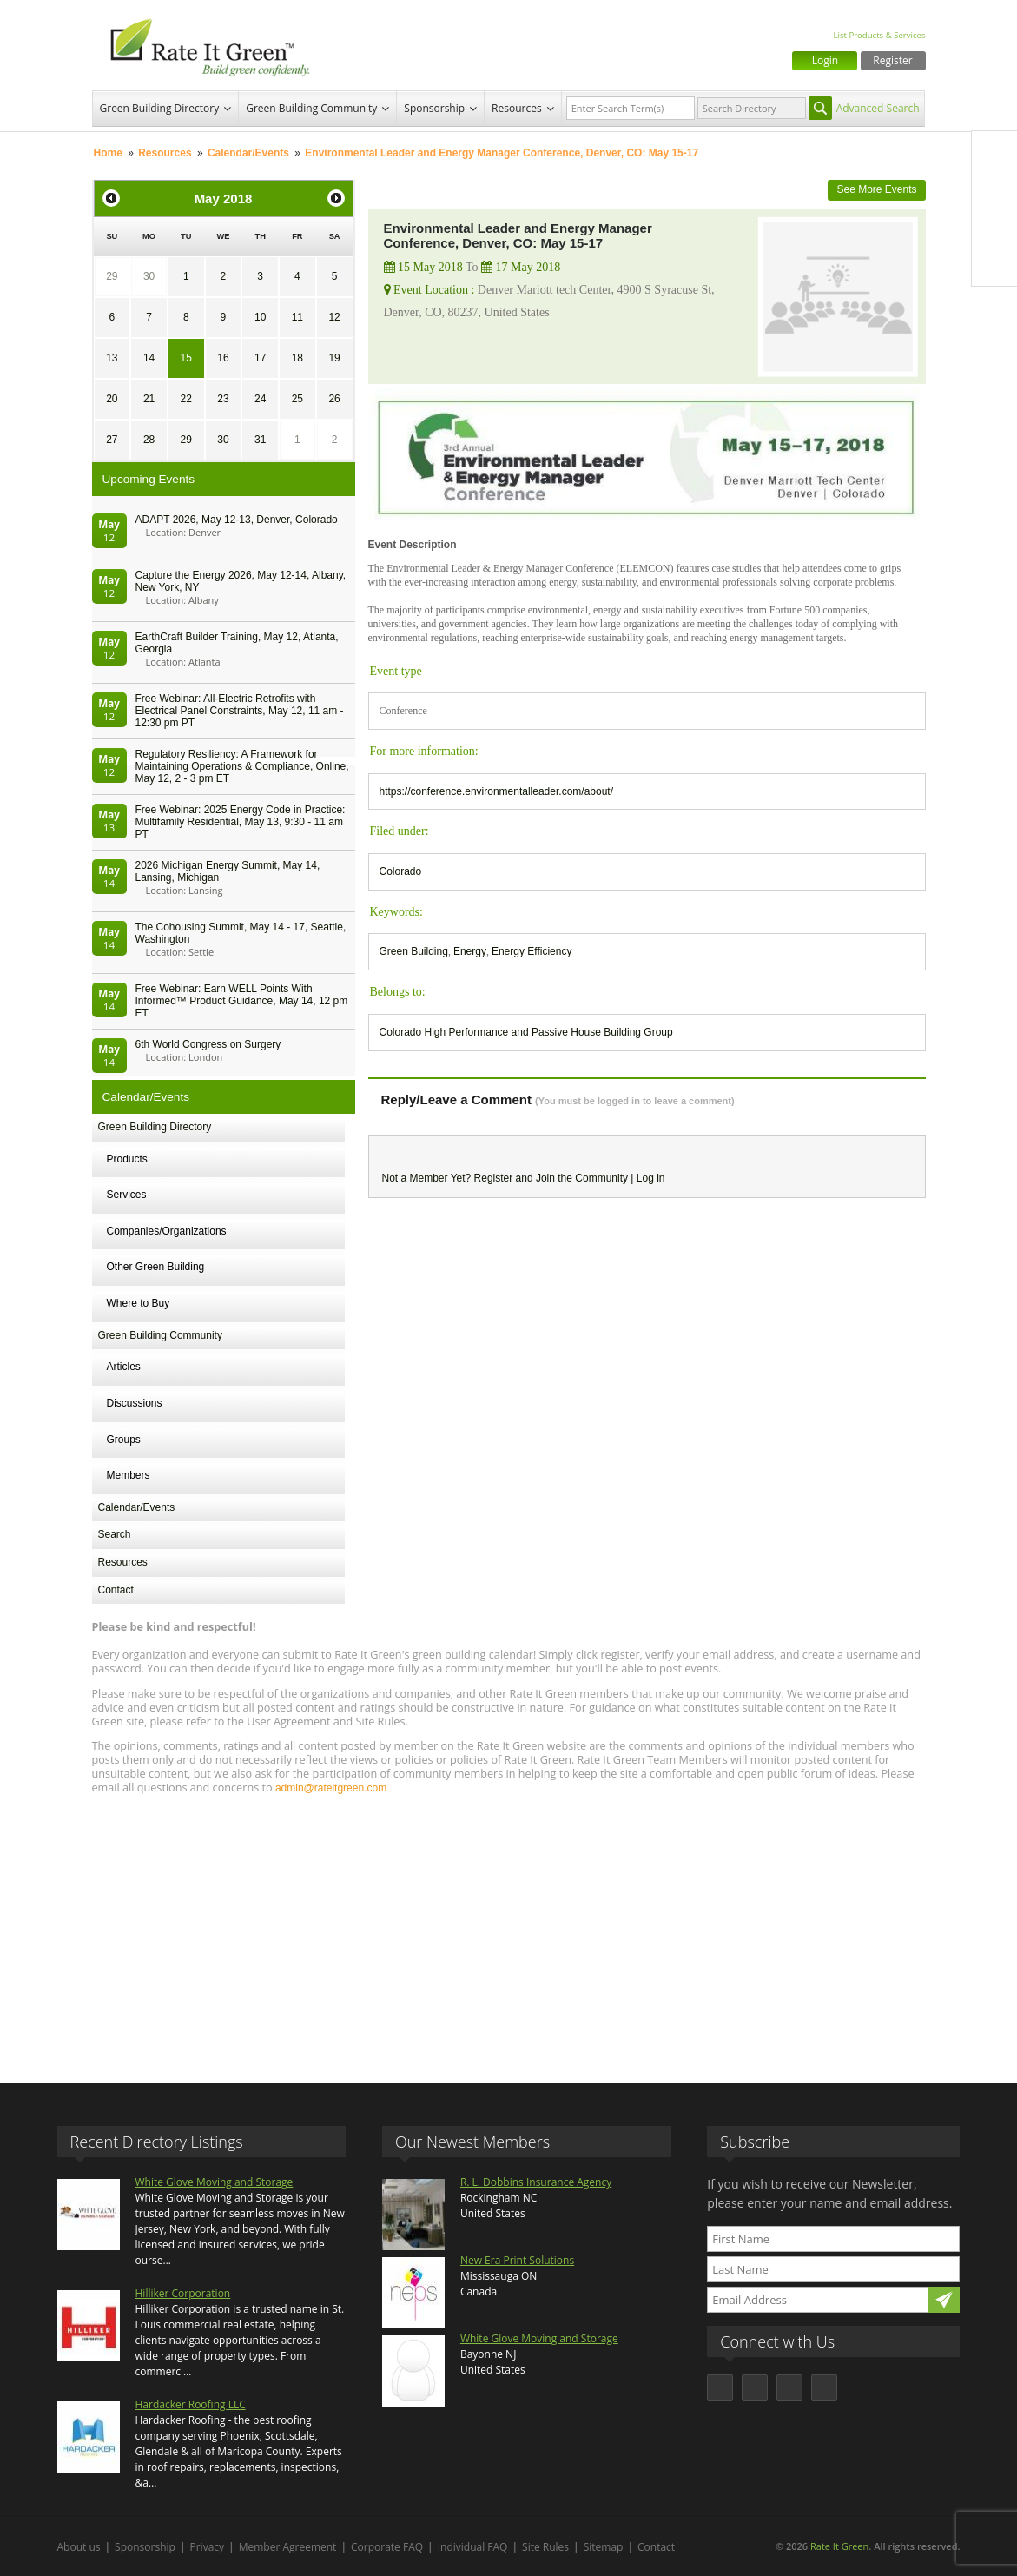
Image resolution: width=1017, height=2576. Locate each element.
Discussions (134, 1403)
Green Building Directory (160, 108)
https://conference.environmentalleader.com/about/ (497, 791)
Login (825, 60)
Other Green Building (156, 1267)
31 (260, 440)
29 (111, 276)
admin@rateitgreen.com (330, 1788)
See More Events (876, 189)
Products (127, 1159)
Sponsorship (434, 108)
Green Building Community (311, 108)
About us (79, 2547)
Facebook (994, 154)
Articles (124, 1367)
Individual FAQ (473, 2547)
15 (186, 358)
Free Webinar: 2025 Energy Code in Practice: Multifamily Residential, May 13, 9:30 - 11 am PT (240, 822)
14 (149, 358)
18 (297, 358)
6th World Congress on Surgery (208, 1044)
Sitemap (604, 2547)
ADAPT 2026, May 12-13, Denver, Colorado (236, 519)
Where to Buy (138, 1303)
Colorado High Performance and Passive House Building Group (526, 1032)
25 (297, 399)
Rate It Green (839, 2546)
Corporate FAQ (387, 2547)
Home (108, 153)
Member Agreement (288, 2547)
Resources (517, 108)
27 (111, 440)
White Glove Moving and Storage (214, 2182)
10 (260, 317)
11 (297, 317)
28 (149, 440)
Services (127, 1195)
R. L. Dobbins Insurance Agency (535, 2182)
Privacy (207, 2547)
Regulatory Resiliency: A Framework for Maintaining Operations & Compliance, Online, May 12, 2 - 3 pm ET (242, 766)
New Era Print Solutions (517, 2260)
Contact (116, 1590)
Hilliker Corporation (183, 2293)
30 (149, 276)
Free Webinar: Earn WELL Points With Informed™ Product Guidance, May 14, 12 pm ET (241, 1001)
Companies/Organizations (167, 1231)
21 (149, 399)
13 (111, 358)
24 (260, 399)
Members (128, 1475)
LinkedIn (994, 227)
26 (334, 399)
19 (334, 358)
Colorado (401, 871)
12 (334, 317)
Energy (469, 951)
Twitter (994, 190)
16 (222, 358)
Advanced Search (878, 108)
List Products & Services (879, 35)
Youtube (994, 263)
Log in (651, 1178)
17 (260, 358)
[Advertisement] (509, 1930)
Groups (124, 1440)
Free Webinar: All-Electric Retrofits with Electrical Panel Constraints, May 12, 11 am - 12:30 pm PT (239, 710)
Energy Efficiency (532, 951)
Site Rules (545, 2547)
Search (114, 1534)
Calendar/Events (248, 153)
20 (111, 399)
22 (186, 399)
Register (892, 60)
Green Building (414, 951)
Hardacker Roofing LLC (190, 2404)
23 (222, 399)
